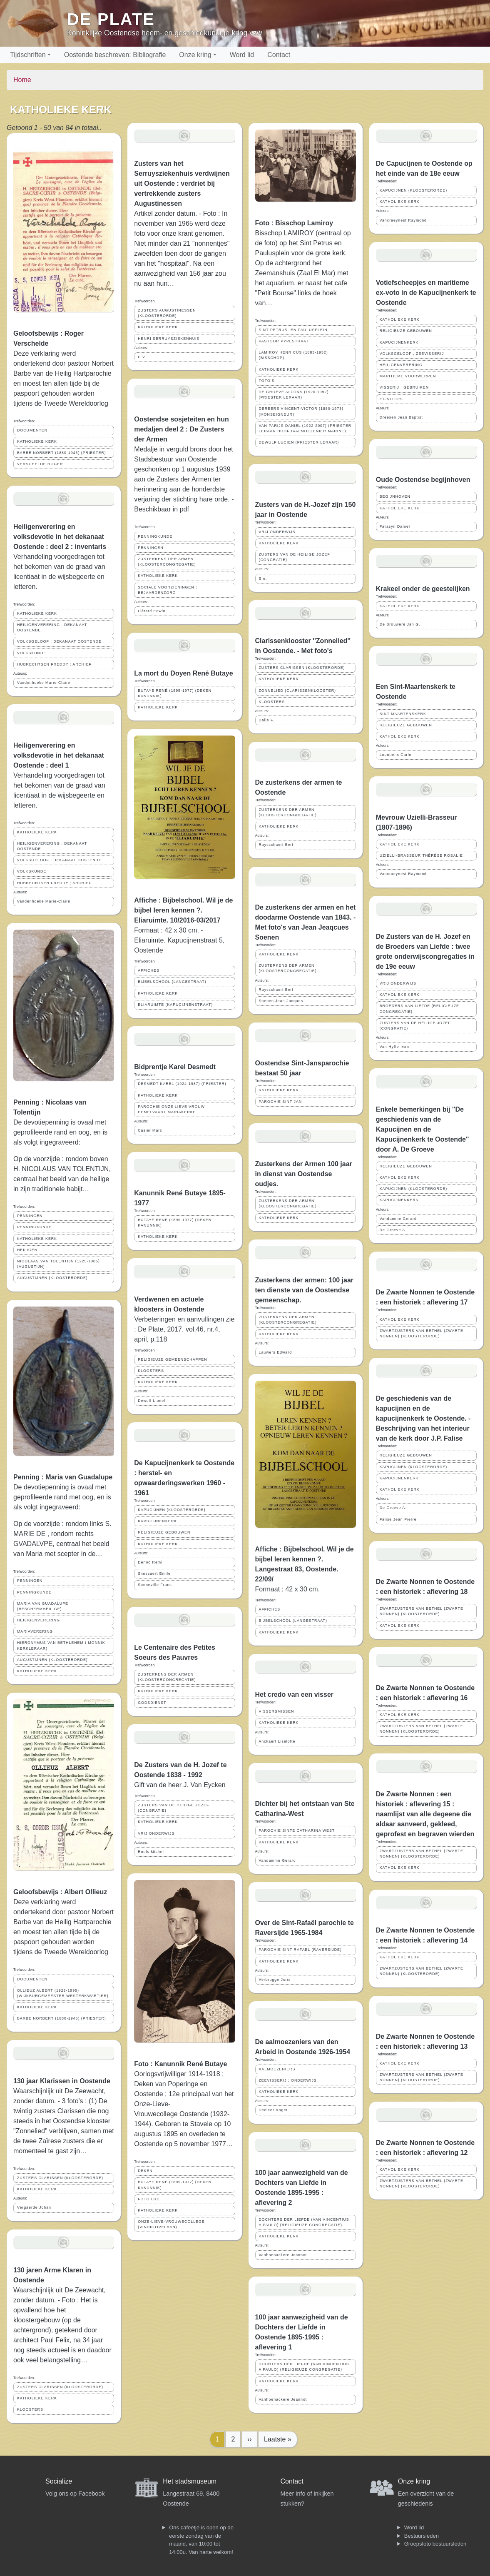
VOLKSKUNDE (31, 653)
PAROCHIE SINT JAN (280, 1102)
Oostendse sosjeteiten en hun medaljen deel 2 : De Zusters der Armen (181, 429)
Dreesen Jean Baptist (401, 417)
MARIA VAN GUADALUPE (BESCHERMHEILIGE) (42, 1606)
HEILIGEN (27, 1250)
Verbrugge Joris (275, 1980)
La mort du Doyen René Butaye (183, 673)
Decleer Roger (273, 2110)
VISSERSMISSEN (276, 1711)
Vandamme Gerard (277, 1860)
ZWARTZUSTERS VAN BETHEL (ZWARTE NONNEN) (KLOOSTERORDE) (421, 1333)
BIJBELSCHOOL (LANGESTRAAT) (172, 982)
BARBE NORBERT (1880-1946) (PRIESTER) (61, 453)
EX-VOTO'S (391, 399)
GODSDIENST (152, 1703)
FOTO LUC (148, 2199)
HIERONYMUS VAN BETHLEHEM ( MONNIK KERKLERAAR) (61, 1645)
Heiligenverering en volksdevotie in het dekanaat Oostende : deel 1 (58, 755)
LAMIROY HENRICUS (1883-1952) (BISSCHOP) (293, 355)
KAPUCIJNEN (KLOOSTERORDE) (171, 1510)
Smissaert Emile (154, 1573)
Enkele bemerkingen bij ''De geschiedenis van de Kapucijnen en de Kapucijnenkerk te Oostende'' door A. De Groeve (422, 1129)
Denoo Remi (150, 1562)
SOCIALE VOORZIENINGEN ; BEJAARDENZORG (167, 590)
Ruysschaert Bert (276, 845)
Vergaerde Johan (34, 2207)
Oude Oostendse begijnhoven (423, 479)
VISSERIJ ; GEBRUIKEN (404, 387)
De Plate (111, 19)
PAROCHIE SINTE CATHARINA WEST (297, 1830)
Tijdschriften (28, 54)
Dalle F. (266, 720)
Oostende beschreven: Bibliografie (115, 54)
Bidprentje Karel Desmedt (175, 1066)
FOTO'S (267, 381)
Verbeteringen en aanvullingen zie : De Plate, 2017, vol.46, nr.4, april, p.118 (184, 1329)
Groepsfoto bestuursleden (435, 2544)
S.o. (263, 578)
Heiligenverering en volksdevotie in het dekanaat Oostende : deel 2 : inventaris (59, 536)
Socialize (58, 2481)
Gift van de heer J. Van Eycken (179, 1784)
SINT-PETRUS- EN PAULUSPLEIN (293, 330)
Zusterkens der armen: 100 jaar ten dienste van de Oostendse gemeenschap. (304, 1290)
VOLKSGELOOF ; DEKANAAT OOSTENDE (59, 641)
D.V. (142, 357)
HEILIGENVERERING (38, 1620)
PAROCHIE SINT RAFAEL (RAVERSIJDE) (300, 1950)
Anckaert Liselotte (277, 1741)
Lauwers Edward (275, 1352)
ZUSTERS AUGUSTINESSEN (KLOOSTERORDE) (167, 313)
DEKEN (145, 2171)
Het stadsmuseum (189, 2481)
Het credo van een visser (294, 1694)
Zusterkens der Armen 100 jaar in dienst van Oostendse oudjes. (303, 1173)
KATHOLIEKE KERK (37, 441)
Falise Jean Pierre (398, 1519)
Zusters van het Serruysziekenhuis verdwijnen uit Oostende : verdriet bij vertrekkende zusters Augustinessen (181, 183)
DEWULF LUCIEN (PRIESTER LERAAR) (299, 442)
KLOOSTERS (30, 2409)
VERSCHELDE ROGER (40, 464)
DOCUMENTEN (32, 430)
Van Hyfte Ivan (394, 1047)
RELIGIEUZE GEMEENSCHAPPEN (172, 1359)
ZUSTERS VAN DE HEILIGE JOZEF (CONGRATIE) (173, 1808)
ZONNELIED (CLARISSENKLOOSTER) (297, 690)
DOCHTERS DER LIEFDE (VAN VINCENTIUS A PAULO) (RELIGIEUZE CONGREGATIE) (304, 2222)
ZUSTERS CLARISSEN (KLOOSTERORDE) (60, 2178)
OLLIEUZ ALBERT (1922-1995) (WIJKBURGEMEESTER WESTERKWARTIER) (63, 1993)
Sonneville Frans (155, 1585)
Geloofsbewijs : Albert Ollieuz (60, 1891)
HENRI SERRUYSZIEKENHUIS (168, 339)
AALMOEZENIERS (277, 2069)
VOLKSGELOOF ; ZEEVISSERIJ (412, 354)
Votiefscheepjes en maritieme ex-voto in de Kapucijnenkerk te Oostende (426, 292)
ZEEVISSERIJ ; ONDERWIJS (288, 2080)
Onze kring (195, 54)
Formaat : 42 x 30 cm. (287, 1589)
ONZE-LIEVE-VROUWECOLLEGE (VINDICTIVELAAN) (171, 2224)
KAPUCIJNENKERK (157, 1521)
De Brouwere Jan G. (400, 624)
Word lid (242, 54)
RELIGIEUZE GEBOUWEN (164, 1532)
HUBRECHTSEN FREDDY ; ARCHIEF (54, 664)
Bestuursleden (421, 2536)
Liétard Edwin (151, 611)
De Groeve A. (393, 1230)
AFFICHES (148, 970)
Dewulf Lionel (151, 1401)
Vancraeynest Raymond (403, 220)
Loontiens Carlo (396, 755)
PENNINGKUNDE (34, 1227)
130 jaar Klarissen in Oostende (61, 2081)
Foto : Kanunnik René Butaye (180, 2063)
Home (22, 79)
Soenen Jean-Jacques (281, 1001)
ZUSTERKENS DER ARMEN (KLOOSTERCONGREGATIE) (167, 561)
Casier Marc (150, 1130)
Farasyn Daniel (395, 526)
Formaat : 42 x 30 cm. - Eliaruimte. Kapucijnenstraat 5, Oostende (179, 940)
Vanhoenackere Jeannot (283, 2255)
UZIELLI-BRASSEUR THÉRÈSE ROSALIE (421, 855)
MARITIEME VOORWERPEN (408, 376)
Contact (278, 54)
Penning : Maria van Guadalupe (62, 1477)
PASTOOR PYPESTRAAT (284, 341)
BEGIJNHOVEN (395, 496)
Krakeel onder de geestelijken (423, 588)
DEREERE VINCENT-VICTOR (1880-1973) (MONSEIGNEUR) (301, 411)
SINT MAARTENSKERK (403, 714)
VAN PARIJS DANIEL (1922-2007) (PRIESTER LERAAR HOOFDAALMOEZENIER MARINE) (305, 428)
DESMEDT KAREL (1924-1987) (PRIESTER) (182, 1084)
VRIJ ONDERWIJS (156, 1833)
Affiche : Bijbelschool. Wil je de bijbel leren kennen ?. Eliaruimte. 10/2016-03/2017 (183, 910)
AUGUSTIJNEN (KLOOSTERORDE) (52, 1278)
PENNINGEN (29, 1216)
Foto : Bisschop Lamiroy (294, 223)
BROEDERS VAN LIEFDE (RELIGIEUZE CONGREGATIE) (419, 1008)
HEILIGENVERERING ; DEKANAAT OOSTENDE (52, 627)
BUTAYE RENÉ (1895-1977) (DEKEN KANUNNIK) (174, 693)
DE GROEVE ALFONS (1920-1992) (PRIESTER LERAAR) (294, 394)
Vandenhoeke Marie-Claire (43, 683)
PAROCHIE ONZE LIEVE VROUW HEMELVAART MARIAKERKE (171, 1109)
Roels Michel (151, 1852)
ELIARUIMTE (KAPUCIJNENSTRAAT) (175, 1004)
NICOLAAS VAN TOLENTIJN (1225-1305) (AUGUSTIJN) (58, 1264)
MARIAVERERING (35, 1631)
